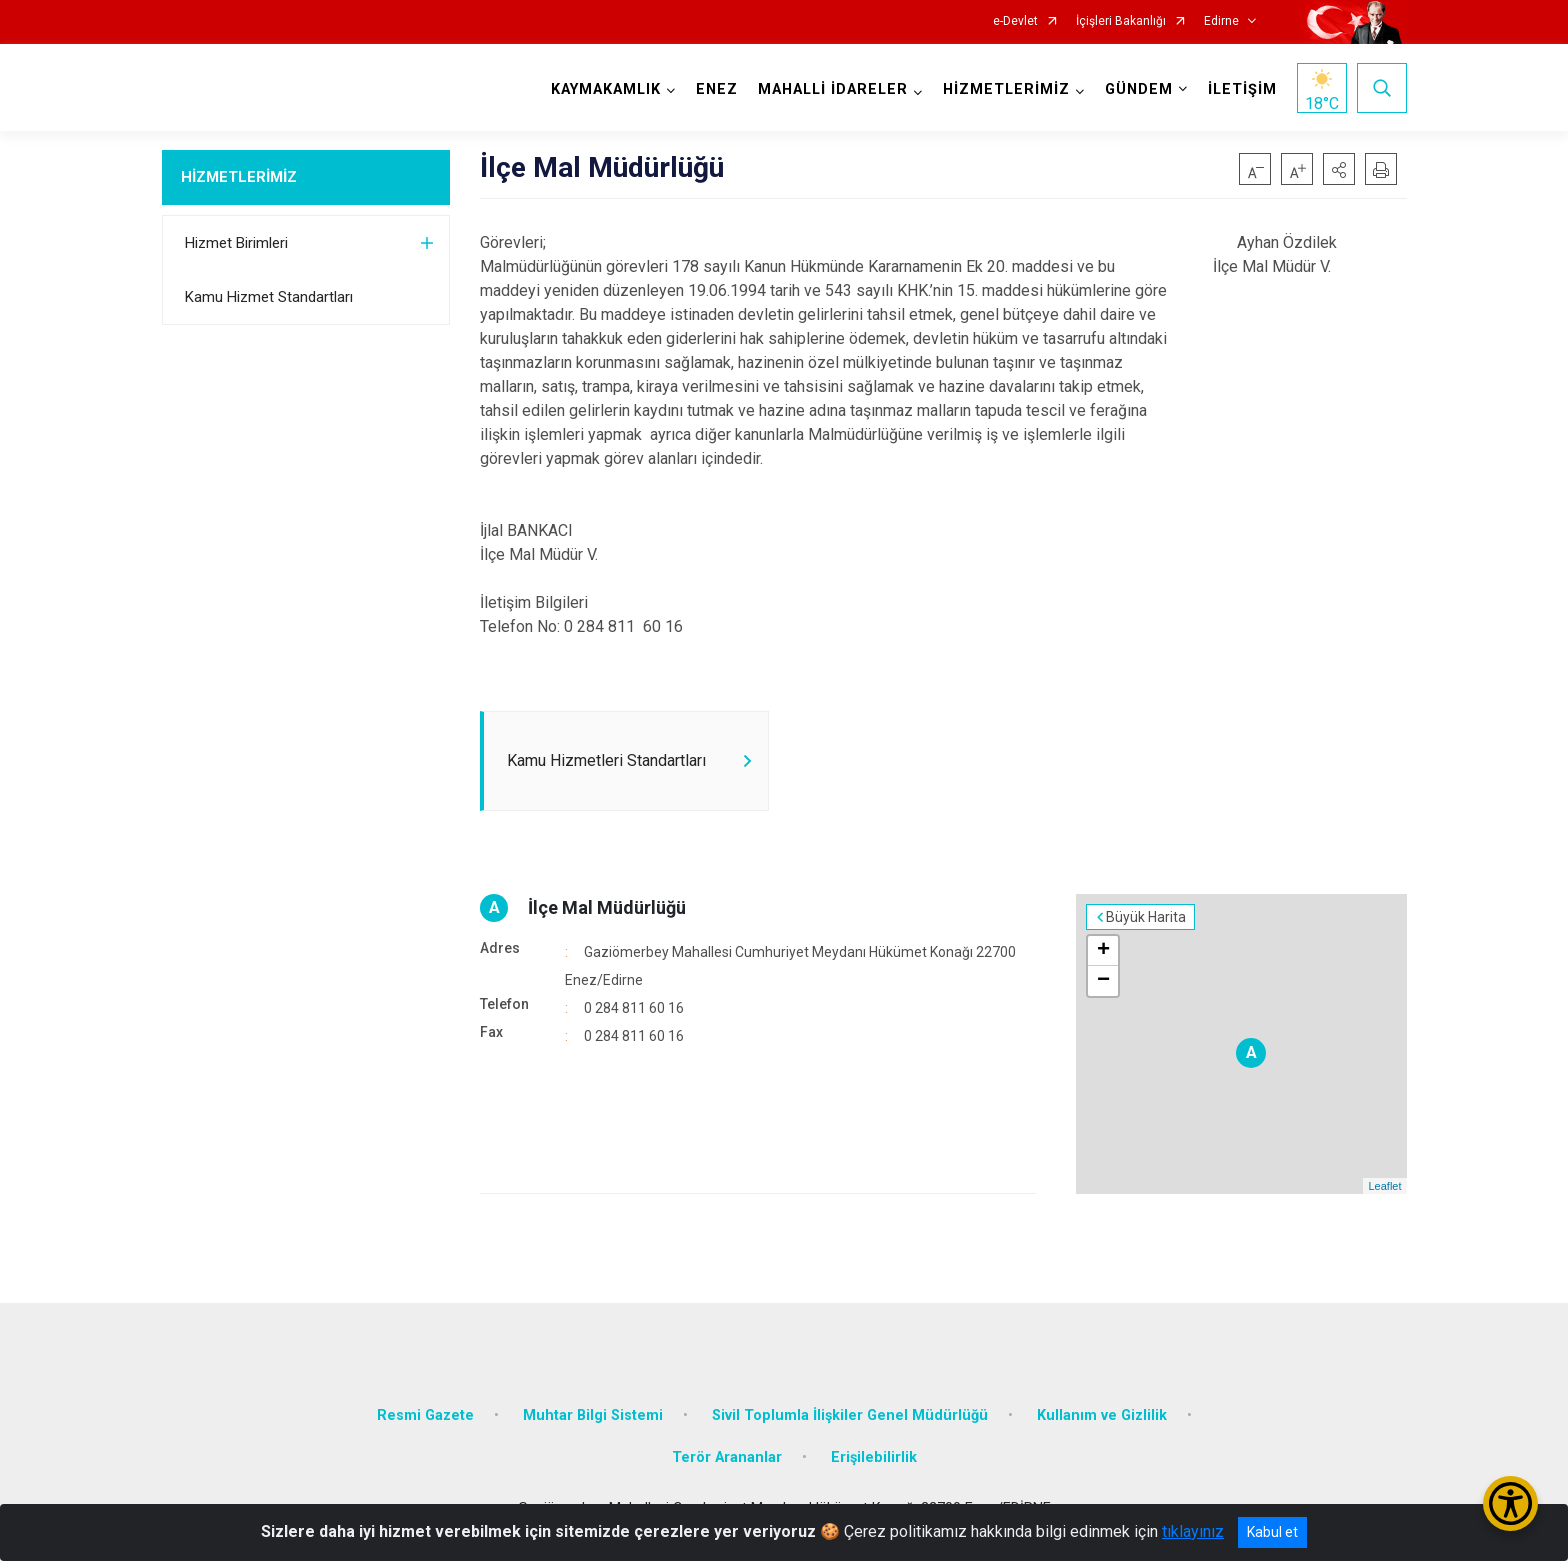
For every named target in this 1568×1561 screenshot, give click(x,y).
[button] (1339, 169)
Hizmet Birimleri (236, 243)
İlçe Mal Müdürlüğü (607, 907)
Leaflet (1384, 1186)
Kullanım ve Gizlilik (1102, 1415)
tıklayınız (1193, 1531)
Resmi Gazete (425, 1415)
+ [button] (1103, 951)
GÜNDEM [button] (1139, 89)
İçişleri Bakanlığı (1121, 21)
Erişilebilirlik (874, 1457)
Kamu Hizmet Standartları (269, 297)
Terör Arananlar (727, 1457)
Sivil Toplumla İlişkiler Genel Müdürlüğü (850, 1415)
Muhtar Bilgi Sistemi (593, 1415)
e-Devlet (1015, 21)
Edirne (1221, 21)
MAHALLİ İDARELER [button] (833, 89)
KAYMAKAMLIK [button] (606, 89)
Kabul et (1272, 1532)
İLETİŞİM (1242, 89)
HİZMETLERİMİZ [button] (1006, 89)
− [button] (1103, 981)
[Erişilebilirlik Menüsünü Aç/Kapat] (1510, 1503)
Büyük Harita (1146, 917)
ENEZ (717, 89)
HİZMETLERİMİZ (239, 177)
